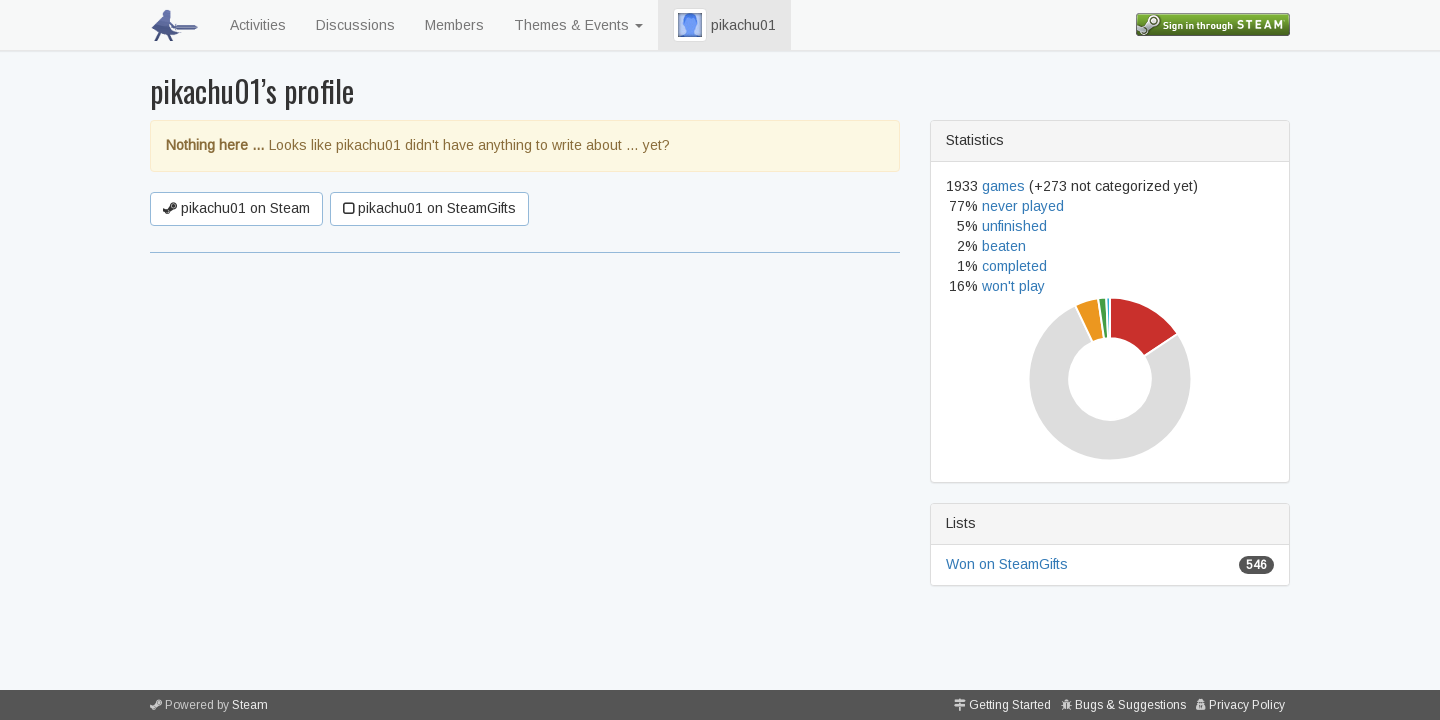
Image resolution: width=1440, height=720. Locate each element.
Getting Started (1010, 705)
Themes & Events (578, 25)
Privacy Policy (1247, 705)
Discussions (355, 25)
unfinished (1014, 226)
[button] (690, 25)
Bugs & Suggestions (1130, 705)
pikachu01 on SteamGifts (429, 208)
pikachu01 (724, 25)
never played (1023, 206)
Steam (250, 705)
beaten (1004, 246)
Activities (258, 25)
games (1003, 186)
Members (454, 25)
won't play (1013, 286)
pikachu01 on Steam (236, 208)
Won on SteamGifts (1007, 564)
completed (1014, 266)
